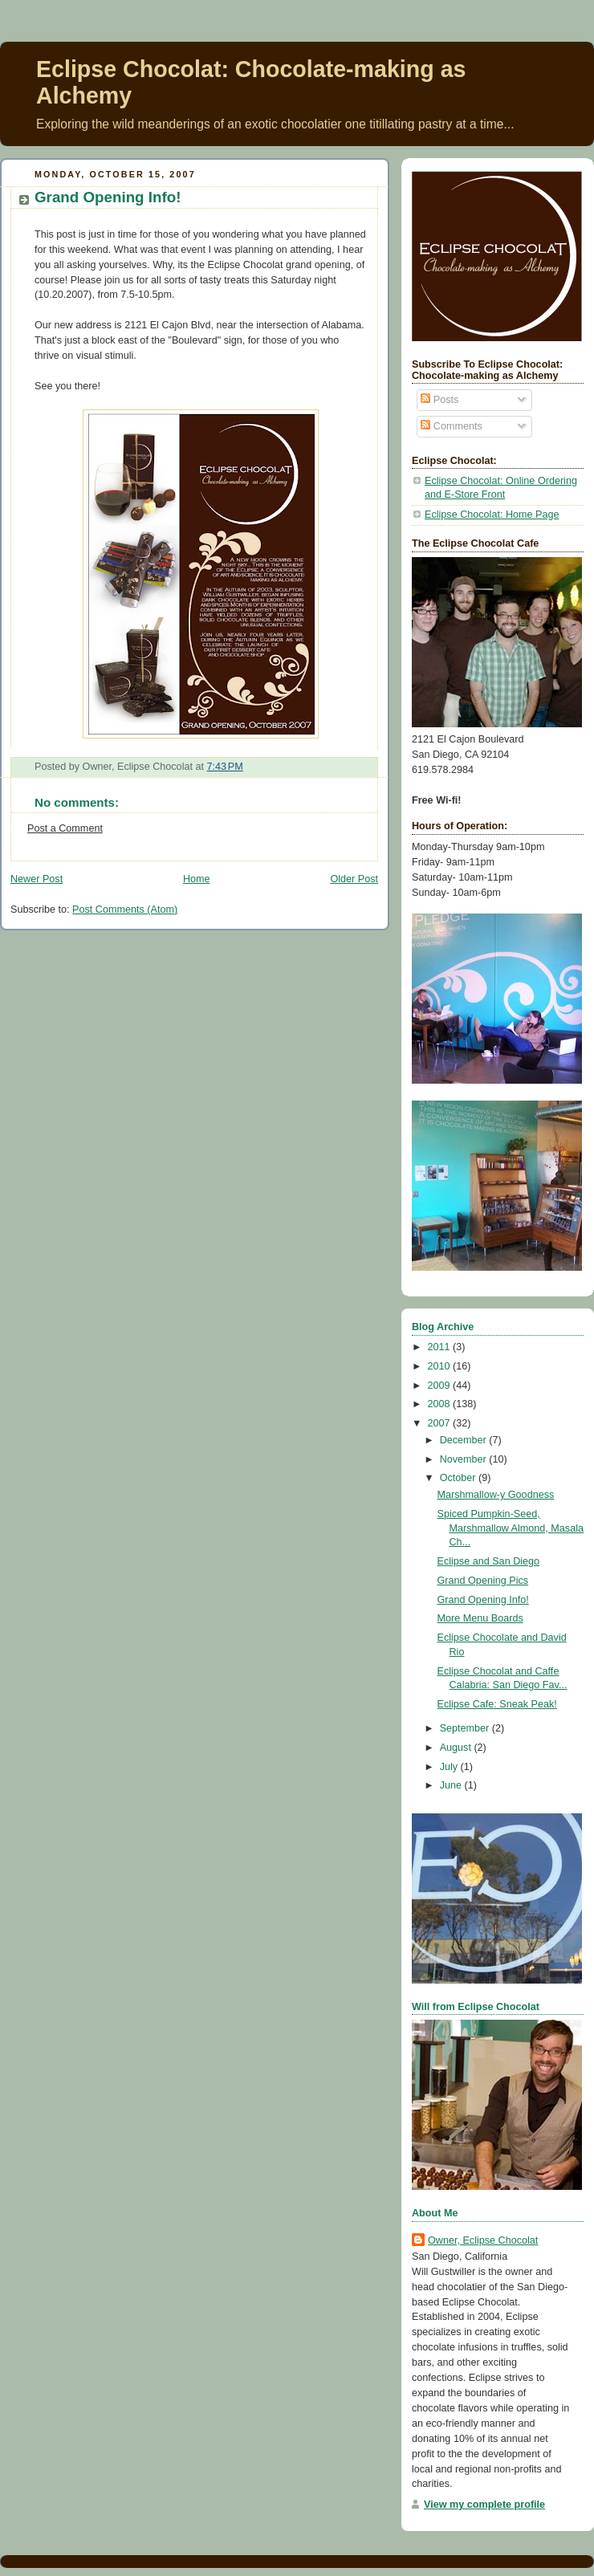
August (457, 1747)
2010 (441, 1366)
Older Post (354, 879)
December (465, 1440)
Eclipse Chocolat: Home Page (492, 514)
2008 (441, 1404)
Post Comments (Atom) (124, 909)
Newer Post (36, 879)
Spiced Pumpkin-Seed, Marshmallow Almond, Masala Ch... (510, 1528)
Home (196, 879)
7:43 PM (224, 766)
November (465, 1459)
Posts (439, 399)
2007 (441, 1423)
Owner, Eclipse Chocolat (483, 2240)
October (459, 1477)
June (452, 1785)
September (466, 1728)
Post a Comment (65, 828)
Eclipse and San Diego (488, 1561)
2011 (441, 1347)
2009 (441, 1385)
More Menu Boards (480, 1618)
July (450, 1766)
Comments (451, 426)
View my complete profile (484, 2504)
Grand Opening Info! (108, 197)
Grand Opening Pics (483, 1580)
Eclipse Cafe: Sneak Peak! (497, 1704)
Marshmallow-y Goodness (496, 1494)
